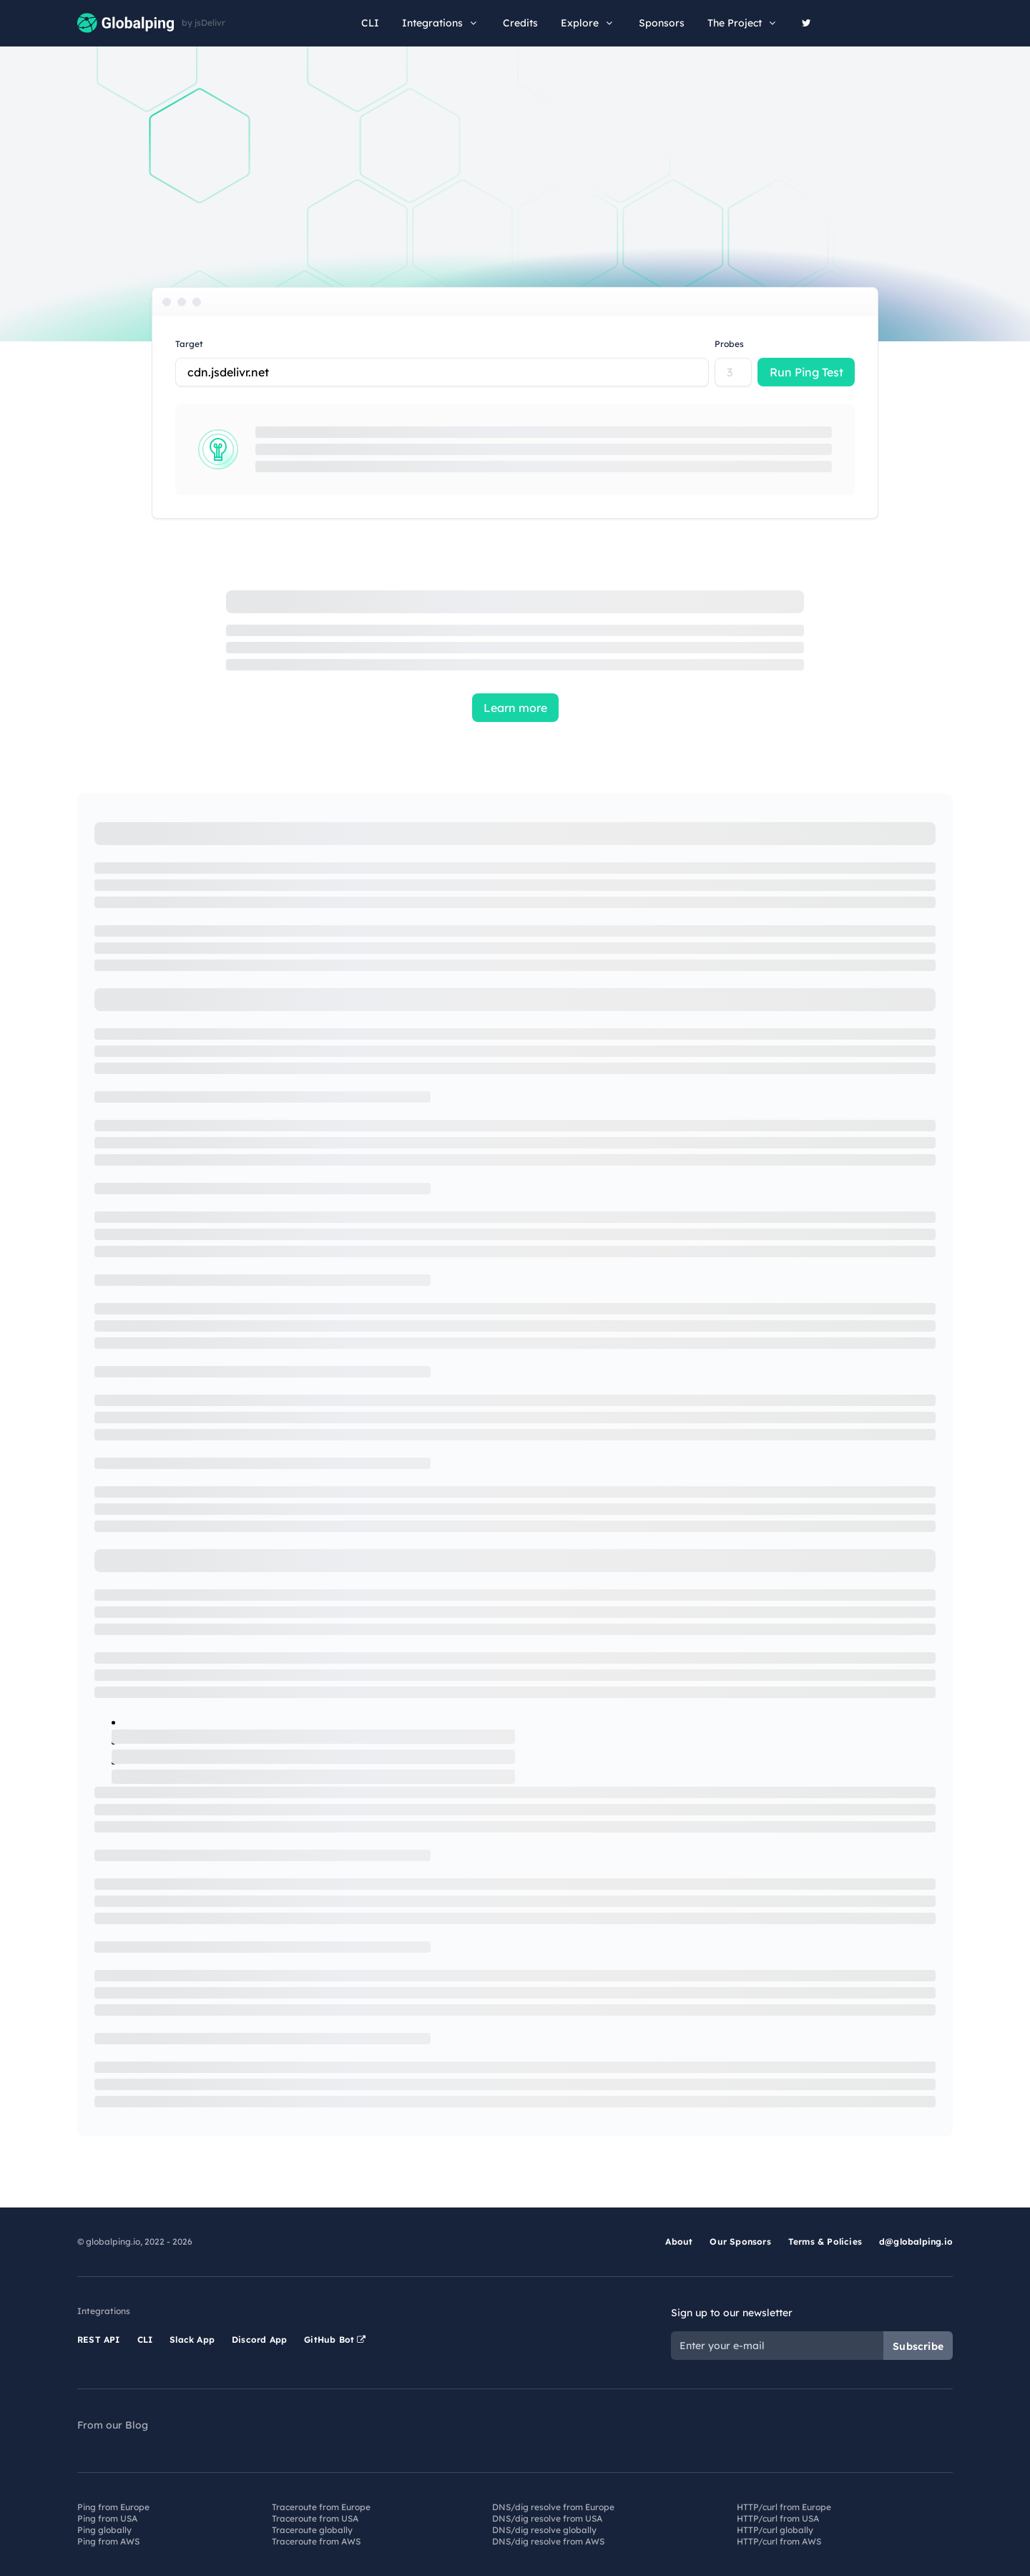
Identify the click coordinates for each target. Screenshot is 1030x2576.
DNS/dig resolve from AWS (548, 2541)
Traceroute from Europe (321, 2507)
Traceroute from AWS (316, 2541)
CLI (370, 22)
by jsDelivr (203, 23)
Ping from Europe (113, 2507)
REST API (98, 2339)
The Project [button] (743, 23)
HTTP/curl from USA (778, 2518)
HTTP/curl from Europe (784, 2507)
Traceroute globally (312, 2529)
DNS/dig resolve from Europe (553, 2507)
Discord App (259, 2339)
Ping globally (104, 2529)
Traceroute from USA (315, 2518)
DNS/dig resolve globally (544, 2529)
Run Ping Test (806, 372)
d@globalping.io (916, 2241)
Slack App (192, 2339)
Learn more (515, 708)
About (678, 2241)
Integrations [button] (441, 23)
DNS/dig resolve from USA (547, 2518)
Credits (520, 22)
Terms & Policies (825, 2241)
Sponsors (662, 22)
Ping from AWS (108, 2541)
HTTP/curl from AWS (779, 2541)
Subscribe (918, 2346)
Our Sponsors (740, 2241)
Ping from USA (107, 2518)
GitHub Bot (335, 2339)
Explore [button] (588, 23)
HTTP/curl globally (775, 2529)
